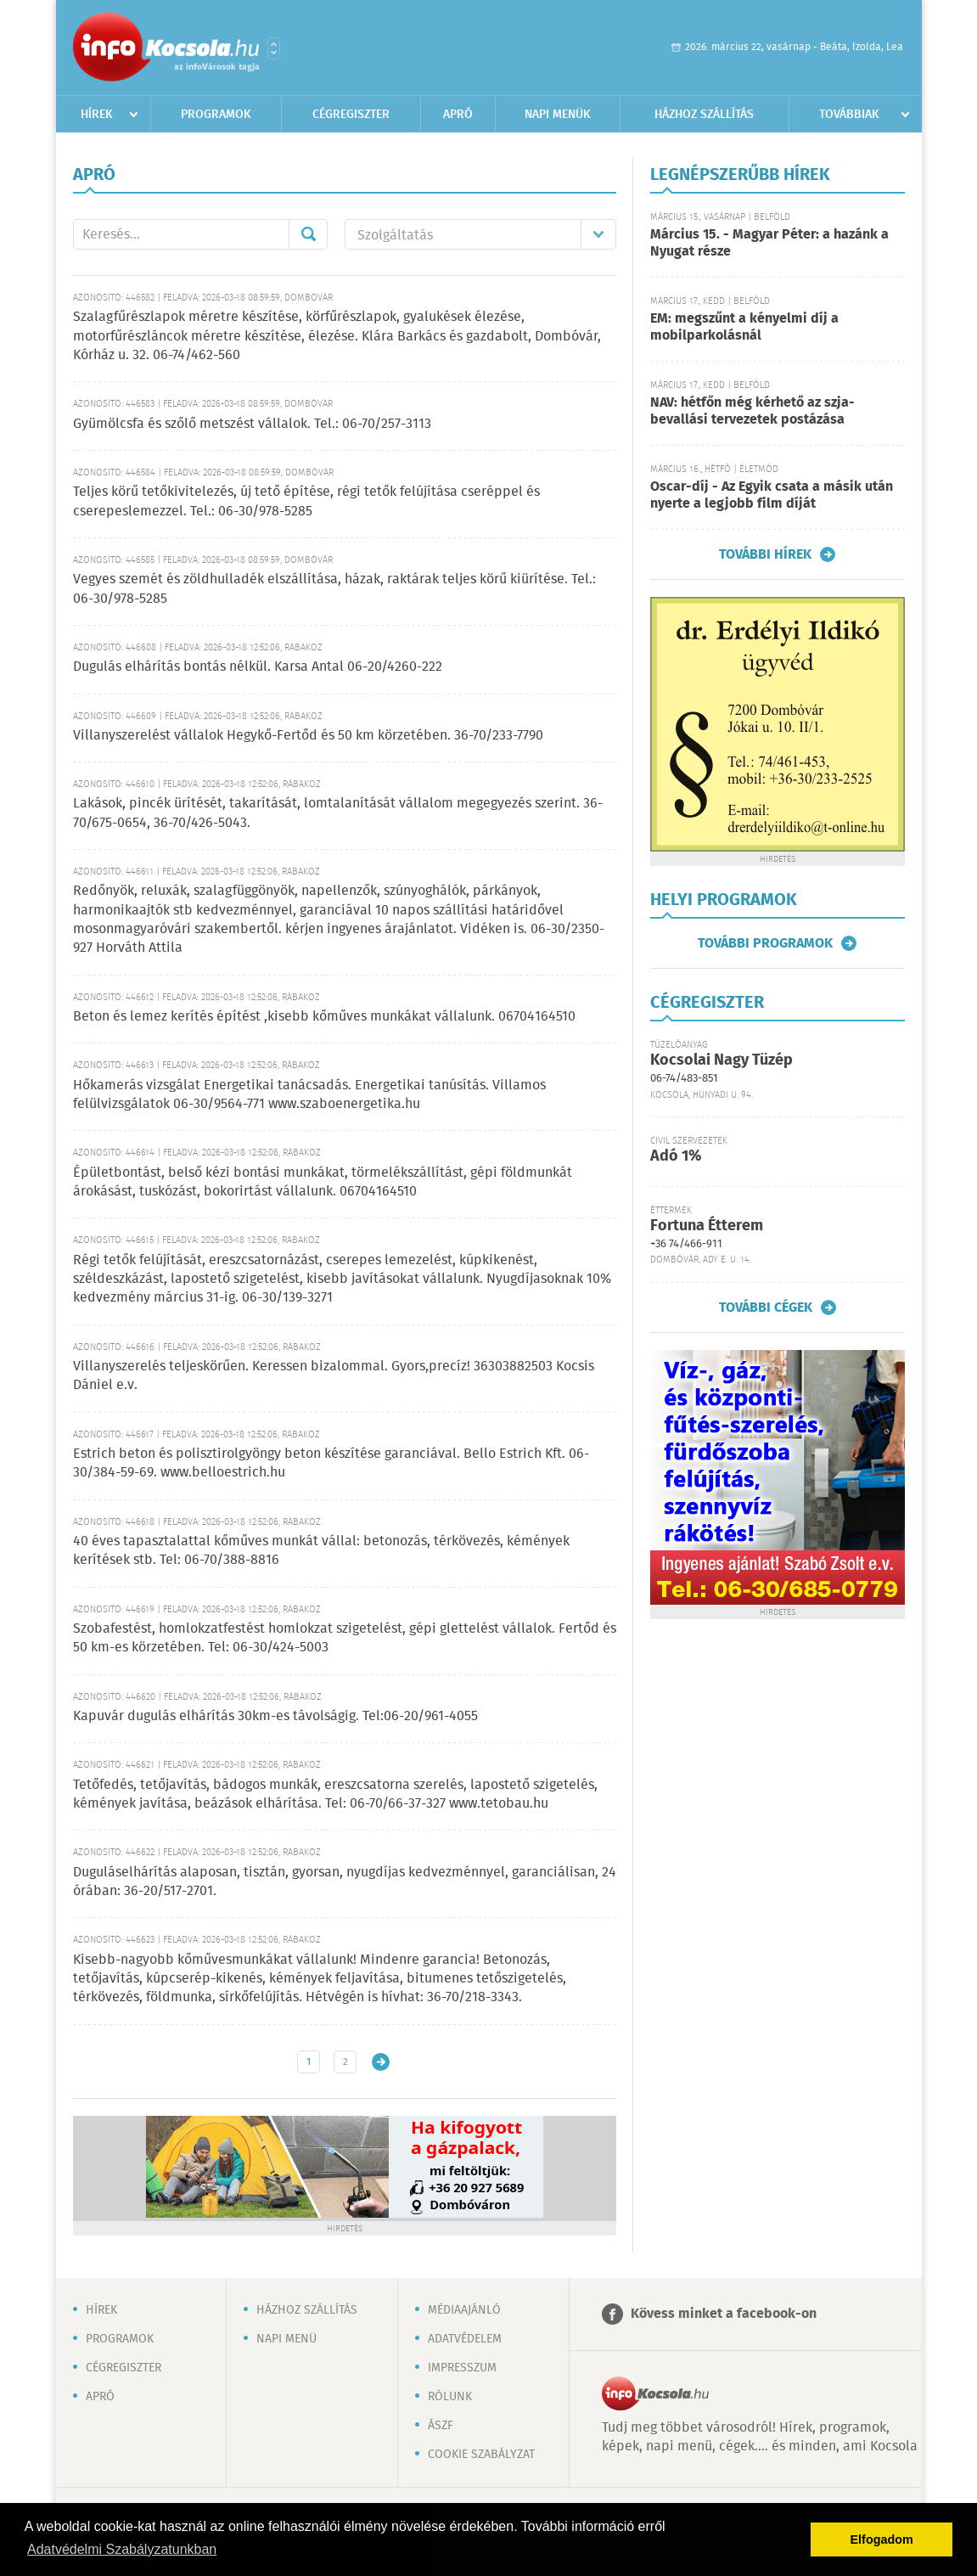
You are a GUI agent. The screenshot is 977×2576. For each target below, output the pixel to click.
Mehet (308, 234)
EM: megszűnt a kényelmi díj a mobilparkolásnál (744, 327)
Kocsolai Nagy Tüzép (721, 1060)
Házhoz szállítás (704, 114)
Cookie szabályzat (481, 2454)
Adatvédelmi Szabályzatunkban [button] (121, 2549)
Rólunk (450, 2397)
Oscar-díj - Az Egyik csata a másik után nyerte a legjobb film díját (771, 495)
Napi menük (558, 114)
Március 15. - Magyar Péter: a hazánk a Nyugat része (769, 243)
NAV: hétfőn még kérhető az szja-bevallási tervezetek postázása (752, 411)
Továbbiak (849, 114)
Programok (216, 114)
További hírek (765, 554)
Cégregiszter (351, 114)
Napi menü (286, 2339)
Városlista (273, 48)
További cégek (765, 1307)
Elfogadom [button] (882, 2539)
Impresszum (462, 2368)
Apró (458, 114)
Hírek (97, 114)
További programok (765, 943)
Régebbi (380, 2062)
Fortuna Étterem (706, 1226)
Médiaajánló (464, 2310)
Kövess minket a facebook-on (724, 2314)
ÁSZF (440, 2425)
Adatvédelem (465, 2339)
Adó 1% (675, 1156)
